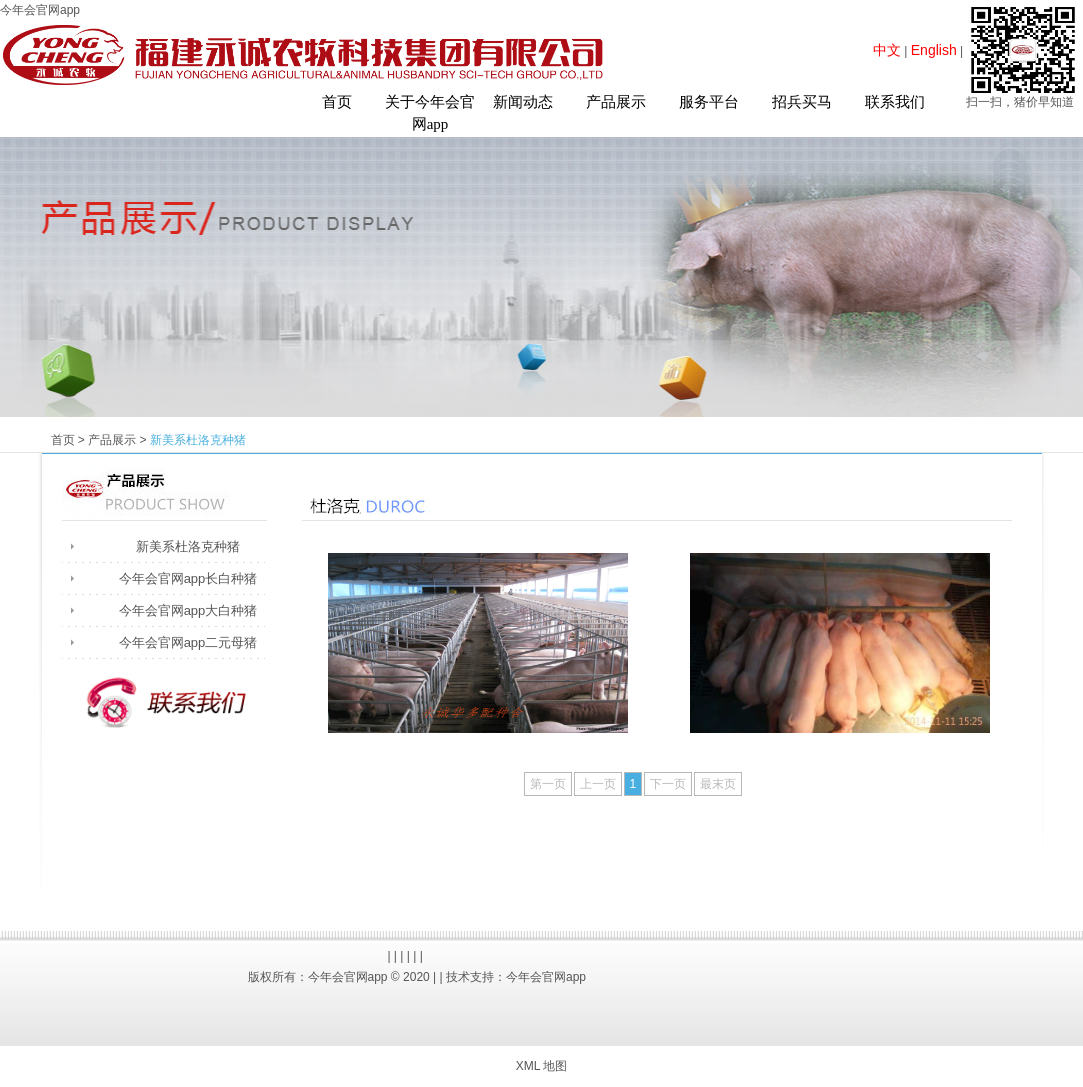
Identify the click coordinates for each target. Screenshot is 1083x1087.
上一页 (598, 784)
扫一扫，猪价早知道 (1020, 102)
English (934, 50)
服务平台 (709, 102)
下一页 (668, 784)
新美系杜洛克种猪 (188, 546)
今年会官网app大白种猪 (188, 610)
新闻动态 (523, 102)
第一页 (548, 784)
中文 (887, 50)
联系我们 (895, 102)
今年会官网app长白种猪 (188, 578)
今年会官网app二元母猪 (188, 642)
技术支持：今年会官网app (516, 977)
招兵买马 (802, 102)
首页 (337, 102)
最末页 (718, 784)
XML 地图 (542, 1066)
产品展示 (616, 102)
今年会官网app (40, 10)
